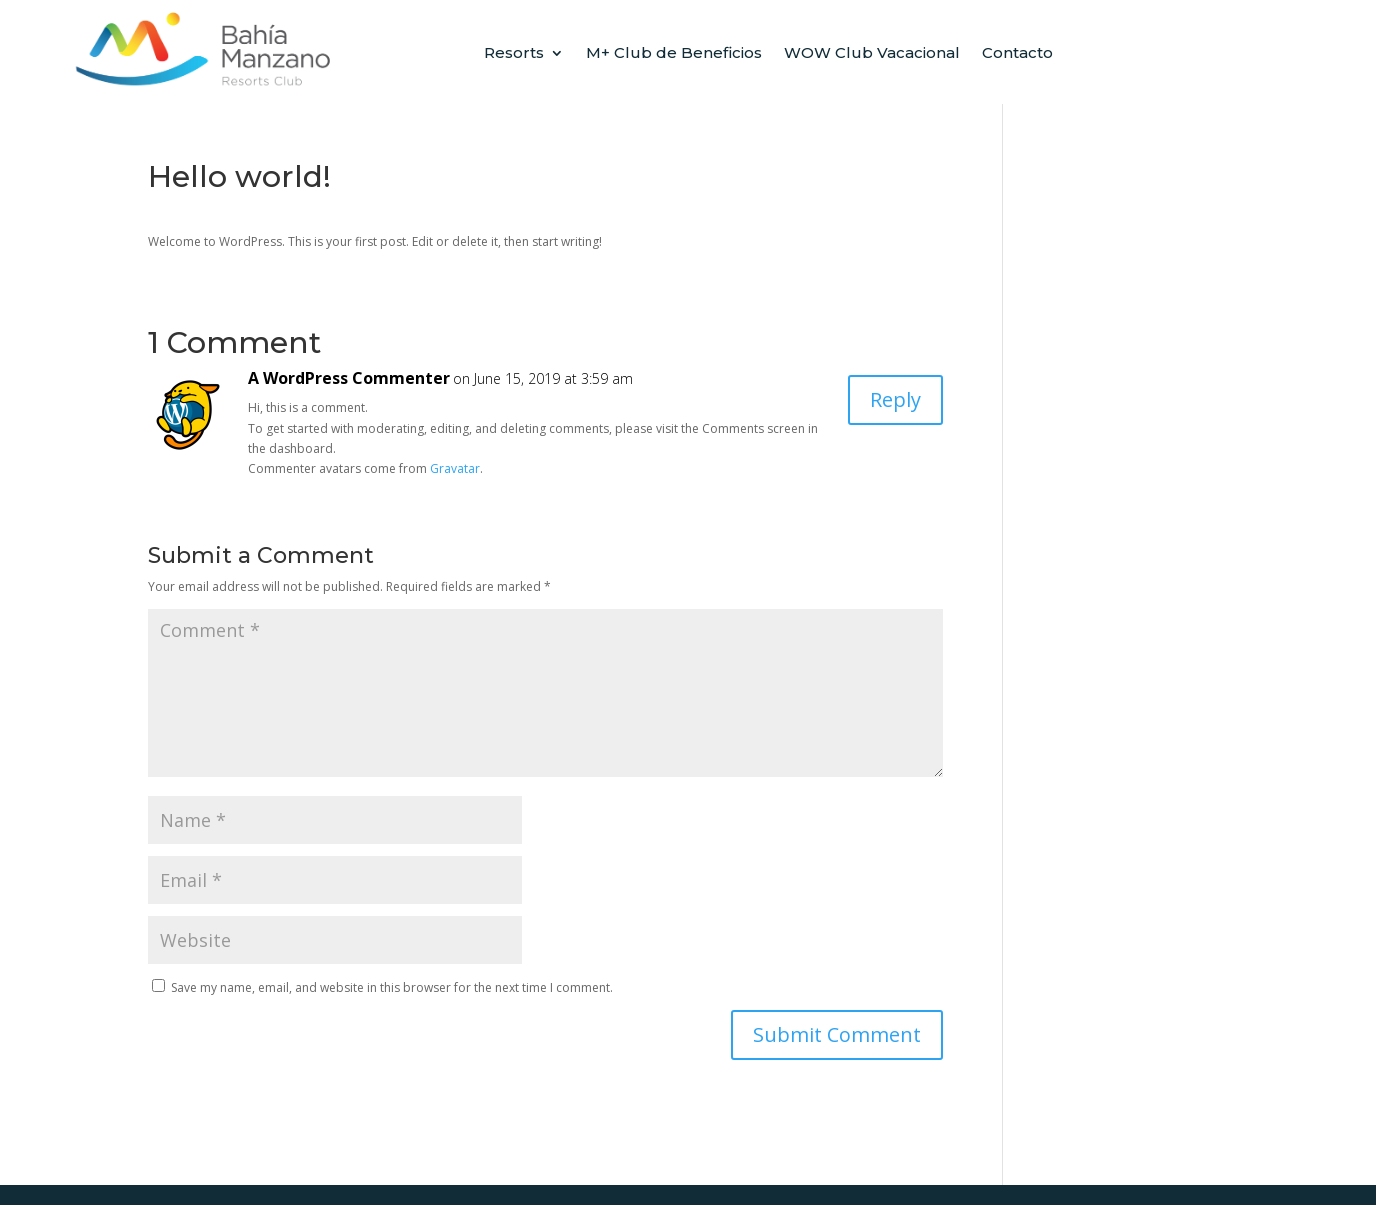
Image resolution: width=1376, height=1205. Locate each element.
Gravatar (455, 468)
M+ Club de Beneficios (674, 54)
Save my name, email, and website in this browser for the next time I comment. (392, 987)
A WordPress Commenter (349, 378)
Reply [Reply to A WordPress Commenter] (895, 399)
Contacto (1017, 54)
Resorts (514, 54)
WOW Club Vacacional (872, 54)
